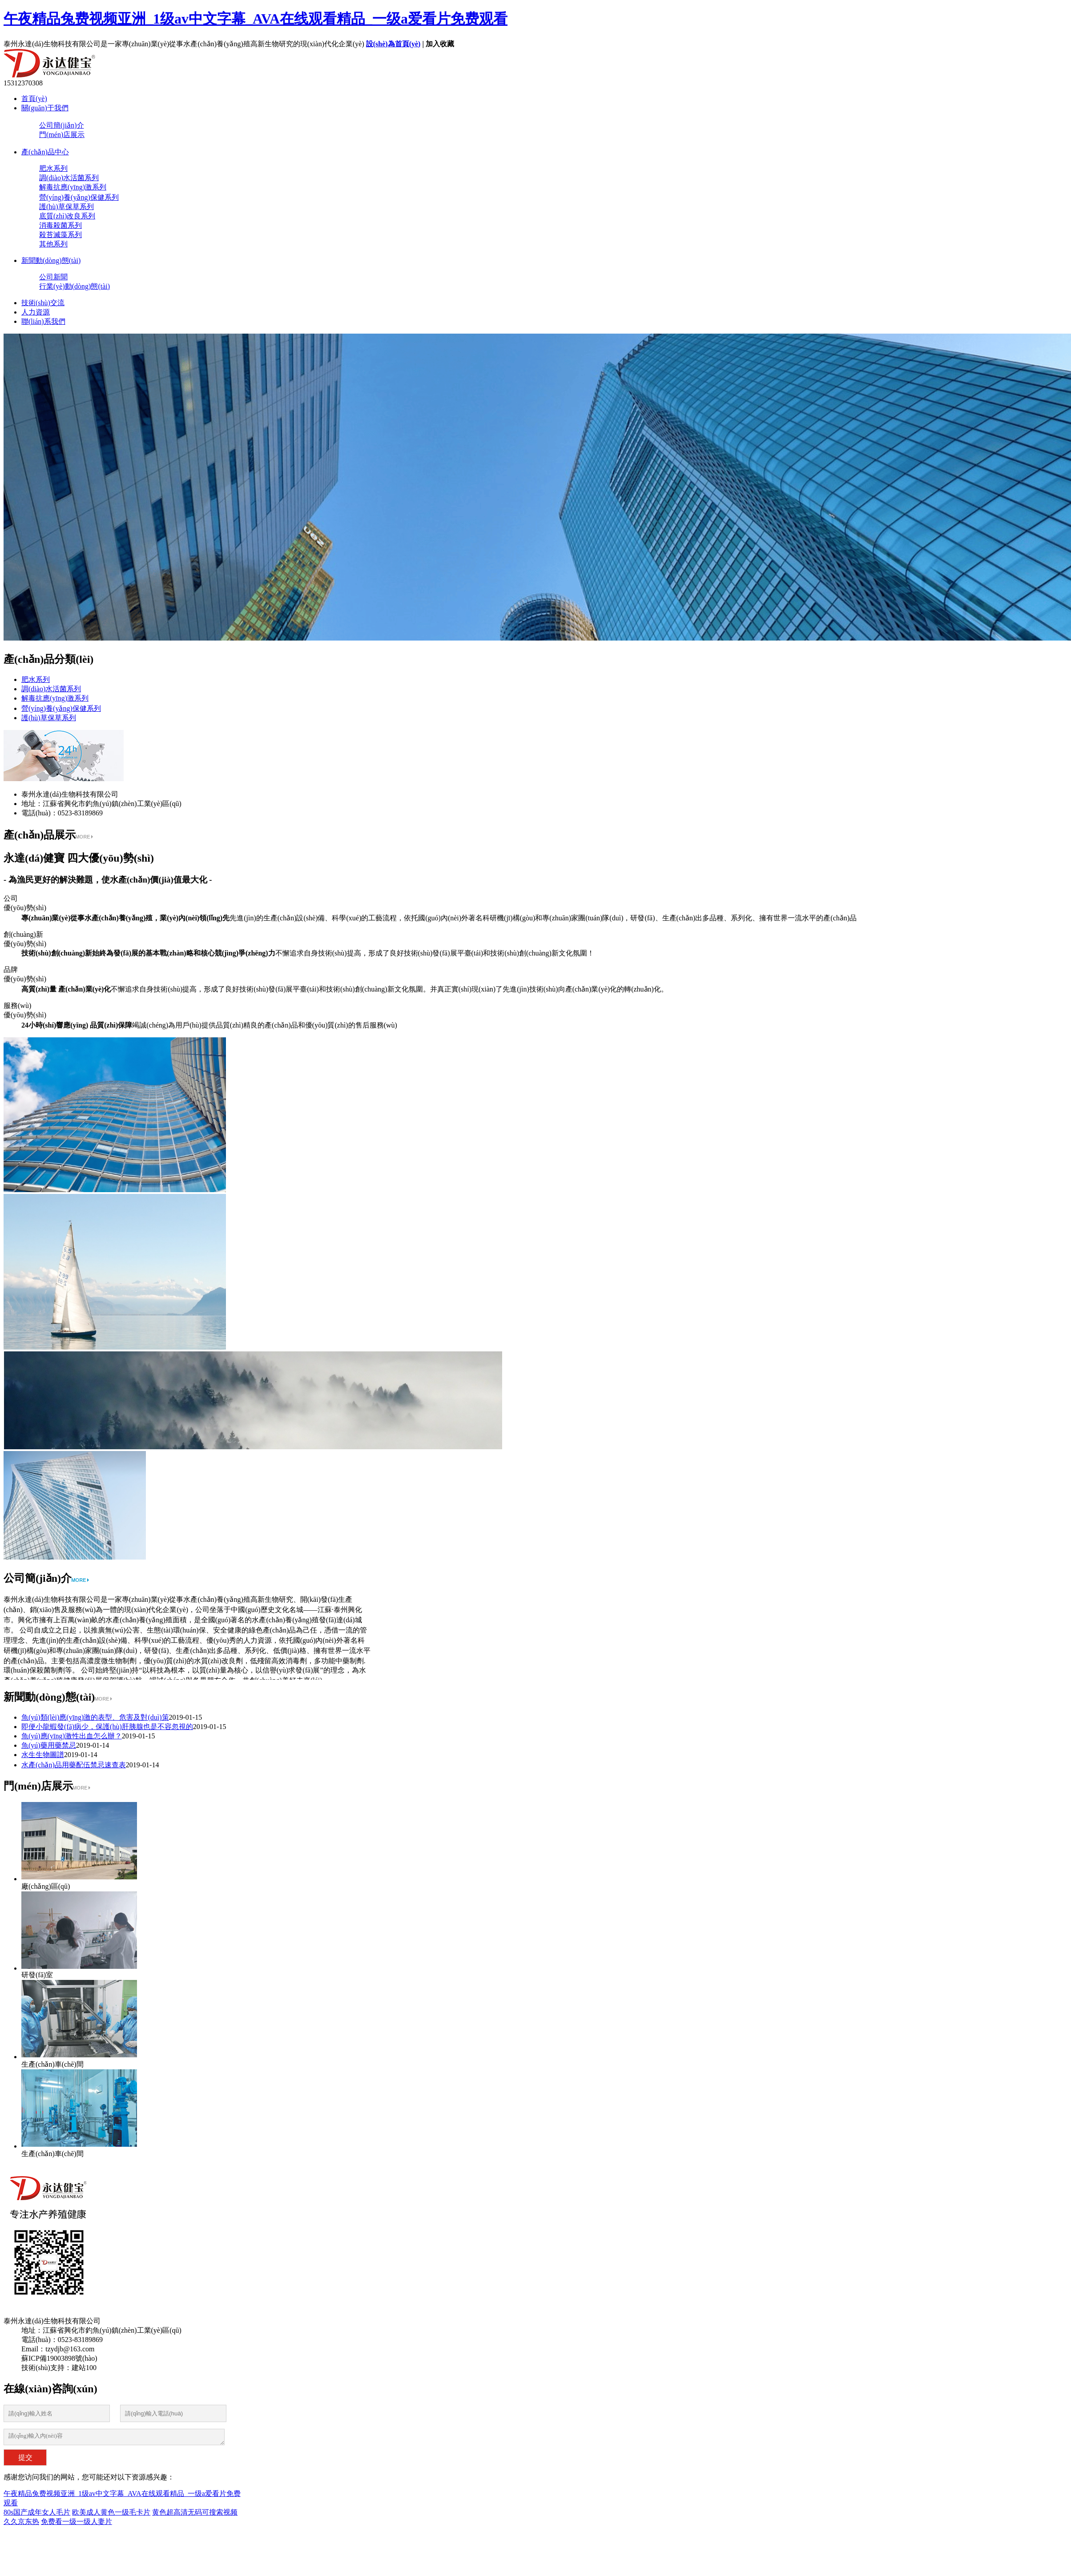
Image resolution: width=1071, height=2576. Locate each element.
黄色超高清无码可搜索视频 (195, 2512)
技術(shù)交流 (42, 302)
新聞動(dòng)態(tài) (51, 260)
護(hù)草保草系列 (66, 206)
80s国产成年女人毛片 (37, 2512)
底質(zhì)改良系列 (67, 216)
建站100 (84, 2367)
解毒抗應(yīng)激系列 (72, 187)
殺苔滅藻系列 (60, 234)
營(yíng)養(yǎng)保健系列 (79, 197)
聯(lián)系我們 (43, 321)
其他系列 (53, 244)
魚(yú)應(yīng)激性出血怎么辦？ (71, 1736)
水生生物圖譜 (42, 1754)
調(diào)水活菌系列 (69, 177)
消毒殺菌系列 (60, 225)
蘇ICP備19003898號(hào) (59, 2358)
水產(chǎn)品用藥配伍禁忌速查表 (73, 1765)
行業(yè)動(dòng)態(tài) (74, 286)
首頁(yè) (34, 98)
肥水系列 (53, 168)
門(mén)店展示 (62, 134)
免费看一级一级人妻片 (76, 2521)
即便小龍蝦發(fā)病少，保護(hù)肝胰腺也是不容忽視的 (107, 1726)
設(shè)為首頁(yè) (393, 44)
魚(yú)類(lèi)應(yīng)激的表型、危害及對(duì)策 (95, 1717)
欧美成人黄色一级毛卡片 (111, 2512)
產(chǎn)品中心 (45, 152)
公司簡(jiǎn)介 (61, 125)
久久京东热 (21, 2521)
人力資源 (35, 312)
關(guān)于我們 (44, 108)
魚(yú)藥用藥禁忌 (48, 1745)
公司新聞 (53, 277)
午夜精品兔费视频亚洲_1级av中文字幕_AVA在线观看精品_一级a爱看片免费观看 (255, 19)
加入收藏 (440, 44)
